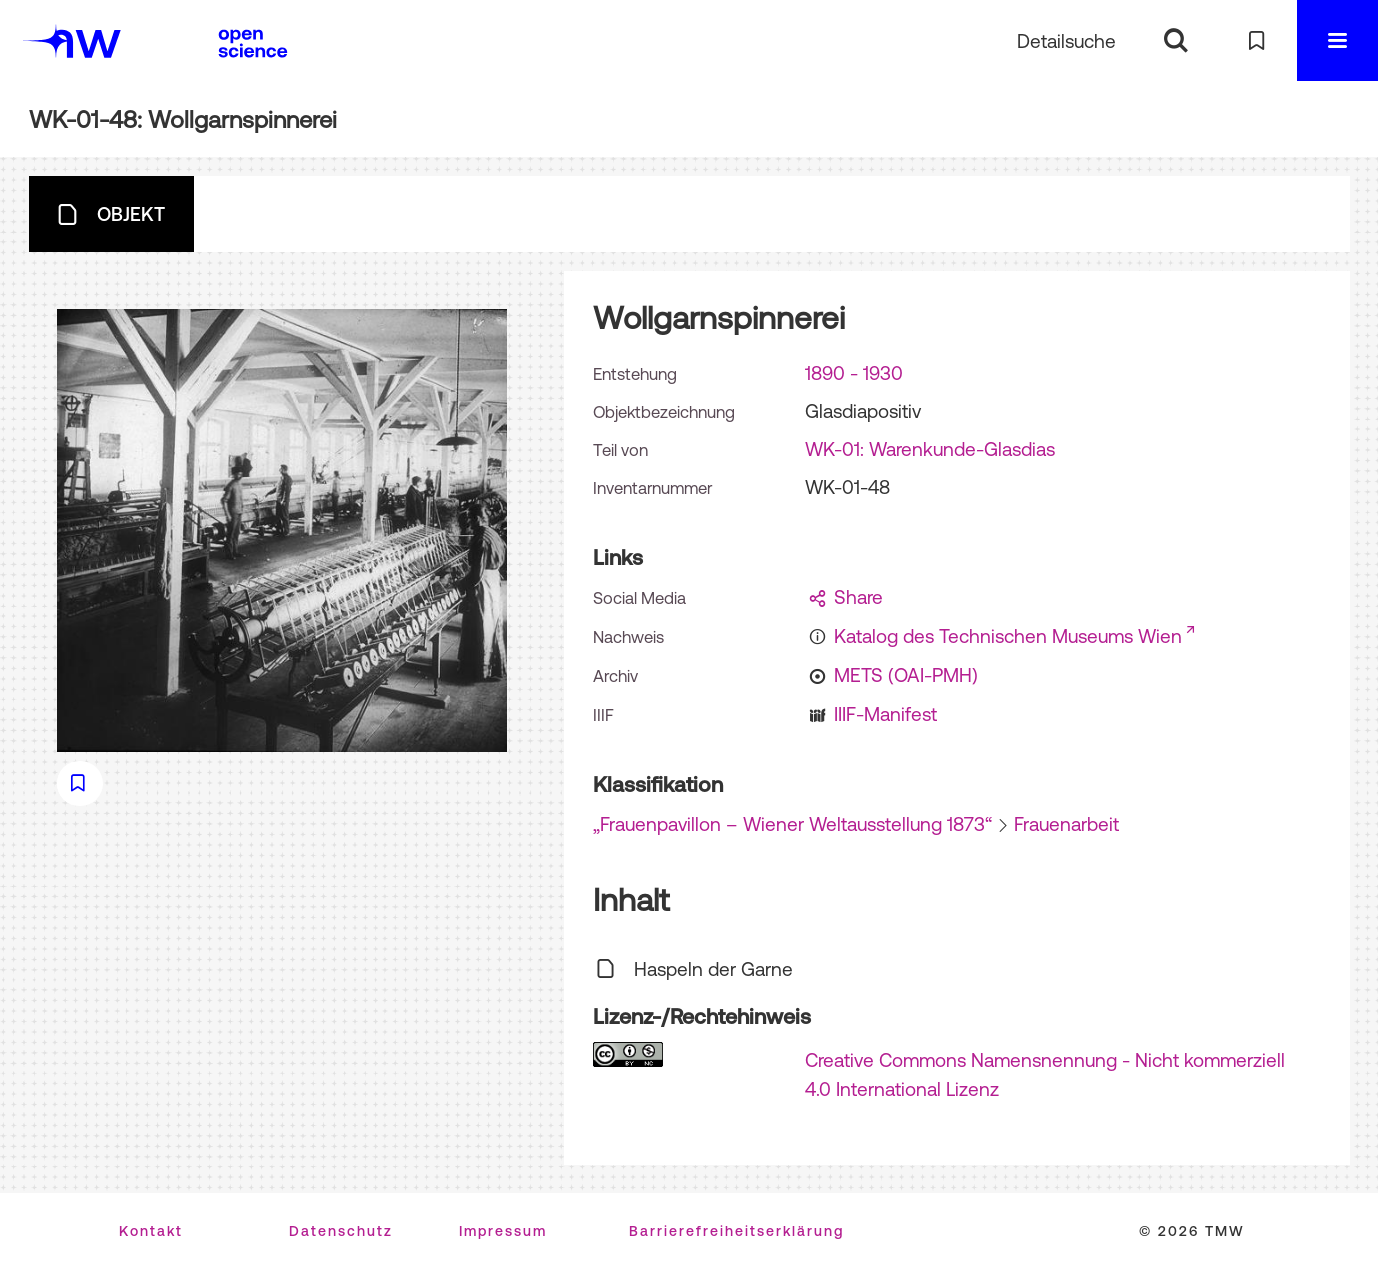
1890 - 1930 (854, 373)
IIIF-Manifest (885, 714)
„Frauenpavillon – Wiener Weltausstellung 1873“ (792, 824)
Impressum (503, 1231)
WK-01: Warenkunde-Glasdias (930, 449)
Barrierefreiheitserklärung (736, 1231)
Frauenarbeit (1066, 824)
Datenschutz (341, 1231)
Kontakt (151, 1231)
